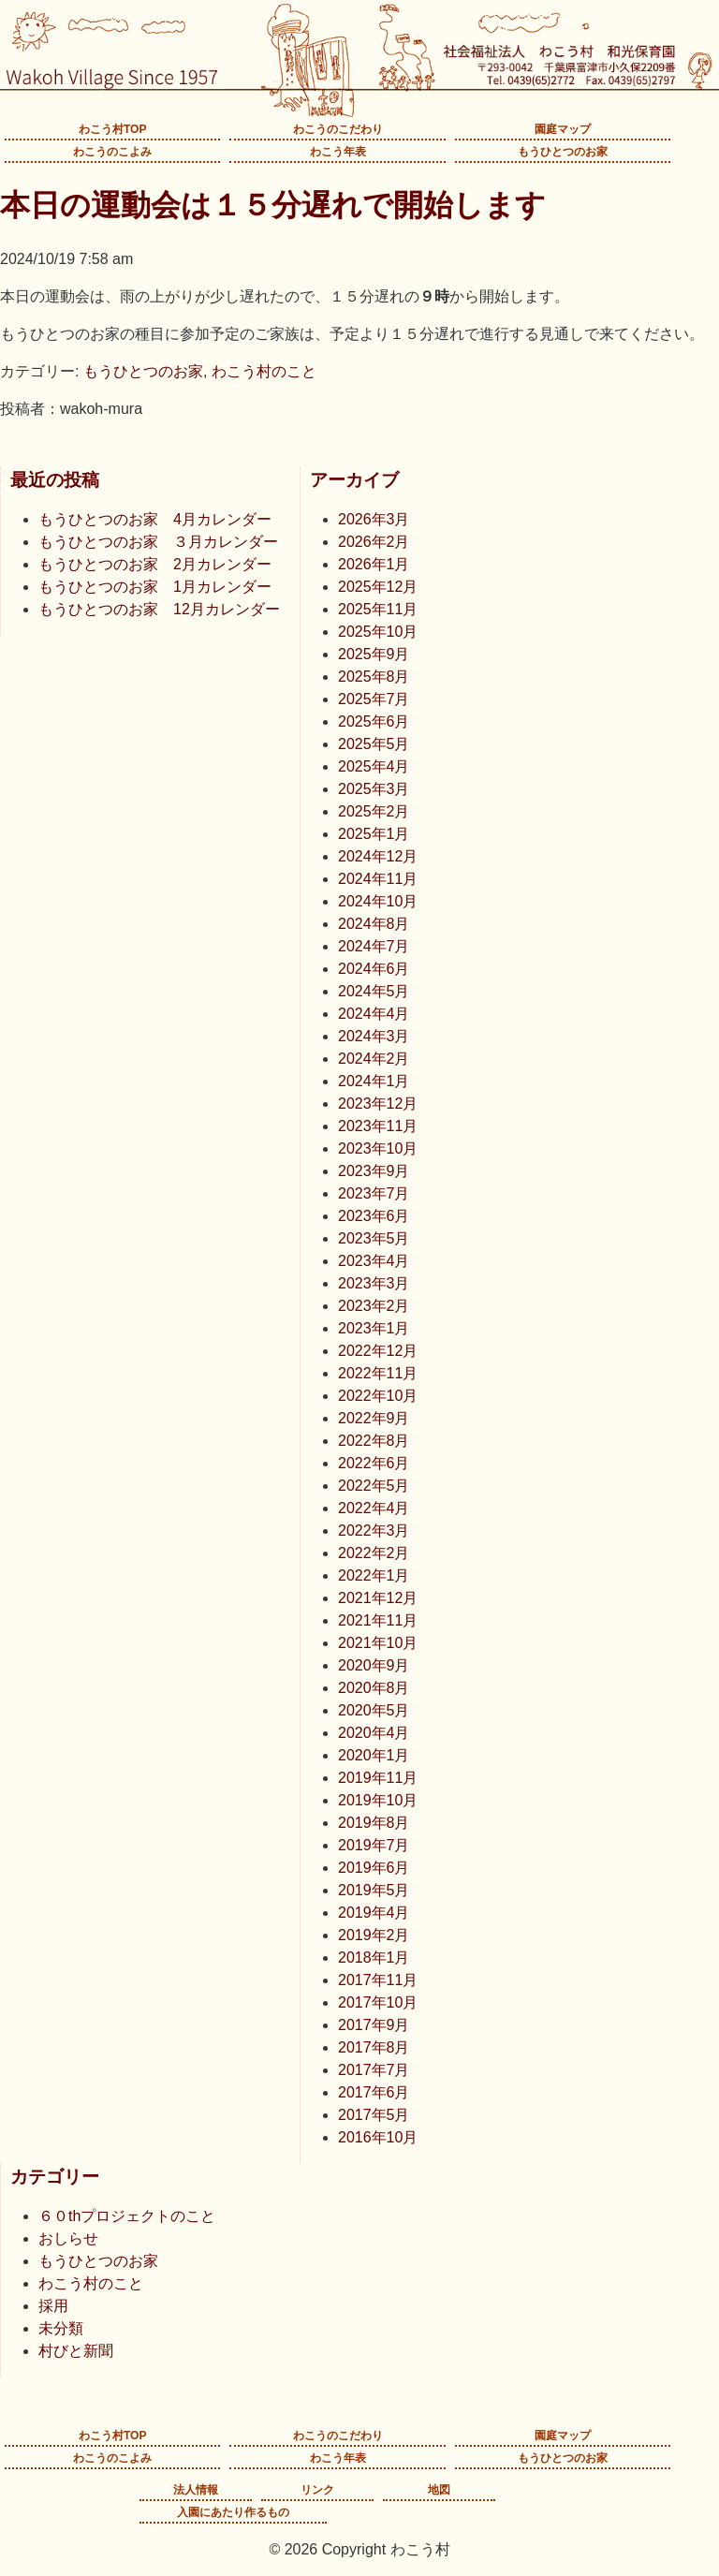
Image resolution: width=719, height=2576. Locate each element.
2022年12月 (378, 1351)
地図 (439, 2489)
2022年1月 (374, 1575)
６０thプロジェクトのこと (126, 2216)
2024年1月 (374, 1081)
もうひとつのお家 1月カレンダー (154, 587)
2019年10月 (378, 1800)
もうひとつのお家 (563, 151)
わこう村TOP (112, 129)
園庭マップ (563, 129)
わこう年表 (338, 151)
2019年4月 (374, 1913)
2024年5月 (374, 991)
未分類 (60, 2328)
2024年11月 (378, 879)
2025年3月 (374, 789)
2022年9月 (374, 1418)
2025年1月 (374, 834)
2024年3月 (374, 1036)
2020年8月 (374, 1688)
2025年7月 (374, 699)
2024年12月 (378, 856)
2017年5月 (374, 2115)
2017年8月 (374, 2047)
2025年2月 (374, 811)
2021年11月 (378, 1620)
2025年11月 (378, 609)
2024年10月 (378, 901)
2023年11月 (378, 1126)
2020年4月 (374, 1733)
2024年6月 (374, 969)
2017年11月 (378, 1980)
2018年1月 (374, 1957)
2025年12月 (378, 587)
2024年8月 (374, 924)
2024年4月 (374, 1014)
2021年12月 (378, 1598)
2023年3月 (374, 1283)
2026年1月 (374, 564)
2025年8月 (374, 676)
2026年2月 (374, 542)
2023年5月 (374, 1238)
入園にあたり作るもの (233, 2512)
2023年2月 (374, 1306)
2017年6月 (374, 2092)
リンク (317, 2489)
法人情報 (195, 2489)
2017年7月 (374, 2070)
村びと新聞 (75, 2351)
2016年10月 (378, 2137)
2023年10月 (378, 1148)
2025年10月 (378, 632)
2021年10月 (378, 1643)
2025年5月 (374, 744)
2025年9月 (374, 654)
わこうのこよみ (112, 151)
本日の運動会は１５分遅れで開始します (273, 205)
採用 (53, 2306)
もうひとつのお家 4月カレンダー (154, 519)
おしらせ (68, 2238)
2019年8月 (374, 1823)
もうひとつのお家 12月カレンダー (159, 609)
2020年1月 (374, 1755)
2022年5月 (374, 1486)
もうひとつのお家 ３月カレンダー (158, 542)
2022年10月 (378, 1396)
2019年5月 (374, 1890)
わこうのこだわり (338, 129)
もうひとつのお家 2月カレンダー (154, 564)
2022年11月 (378, 1373)
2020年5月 (374, 1710)
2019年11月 (378, 1778)
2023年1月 (374, 1328)
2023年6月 (374, 1216)
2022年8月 (374, 1441)
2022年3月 (374, 1530)
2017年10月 (378, 2002)
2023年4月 (374, 1261)
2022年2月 (374, 1553)
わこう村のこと (264, 371)
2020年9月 (374, 1665)
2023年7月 (374, 1193)
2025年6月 (374, 721)
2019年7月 (374, 1845)
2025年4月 (374, 766)
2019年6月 (374, 1868)
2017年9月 (374, 2025)
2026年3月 (374, 519)
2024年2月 (374, 1059)
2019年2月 (374, 1935)
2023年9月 (374, 1171)
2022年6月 (374, 1463)
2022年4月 (374, 1508)
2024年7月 (374, 946)
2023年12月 (378, 1103)
